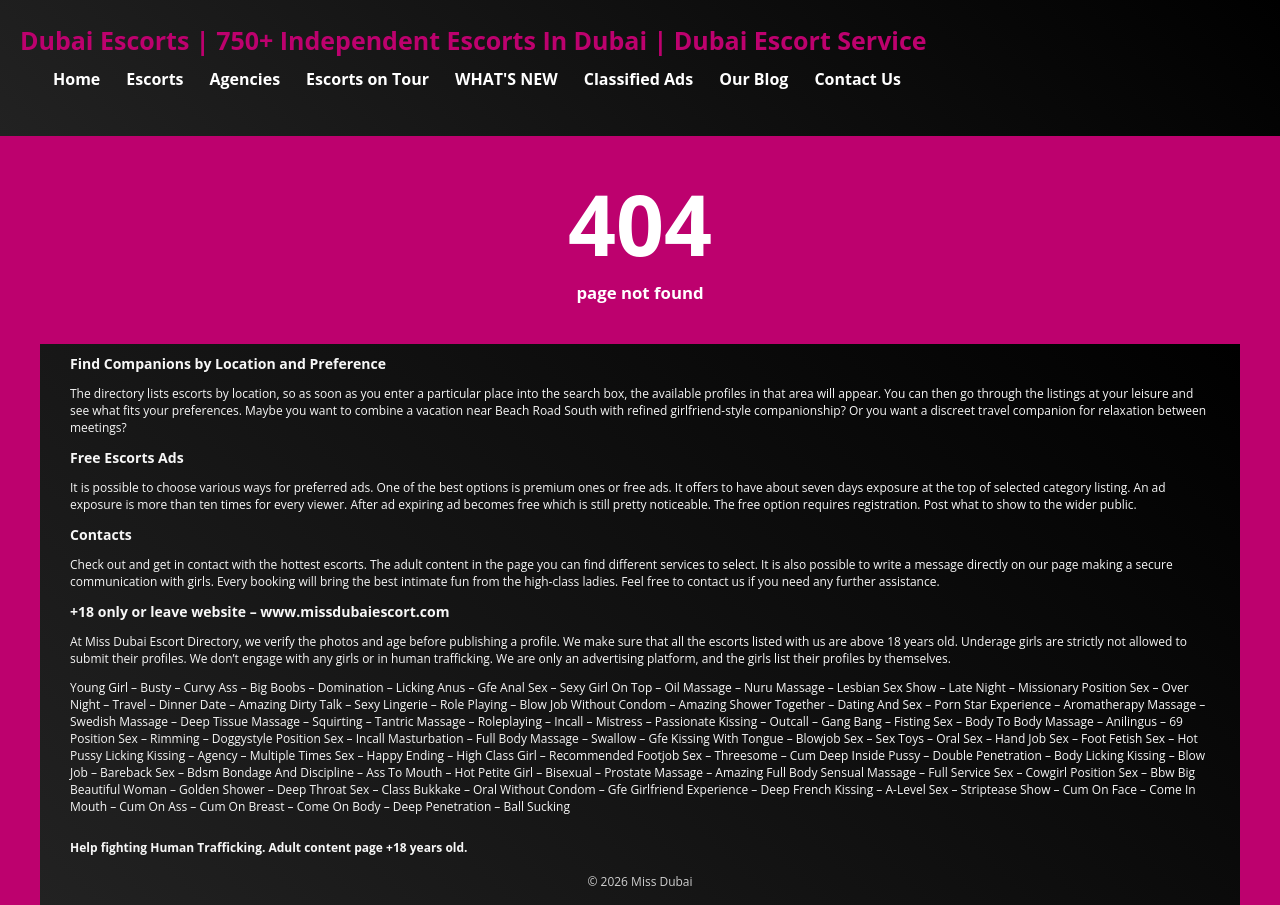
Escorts (154, 79)
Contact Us (857, 79)
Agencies (245, 79)
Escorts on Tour (367, 79)
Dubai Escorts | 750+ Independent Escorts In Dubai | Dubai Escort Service (473, 40)
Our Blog (753, 79)
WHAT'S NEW (506, 79)
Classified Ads (638, 79)
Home (76, 79)
